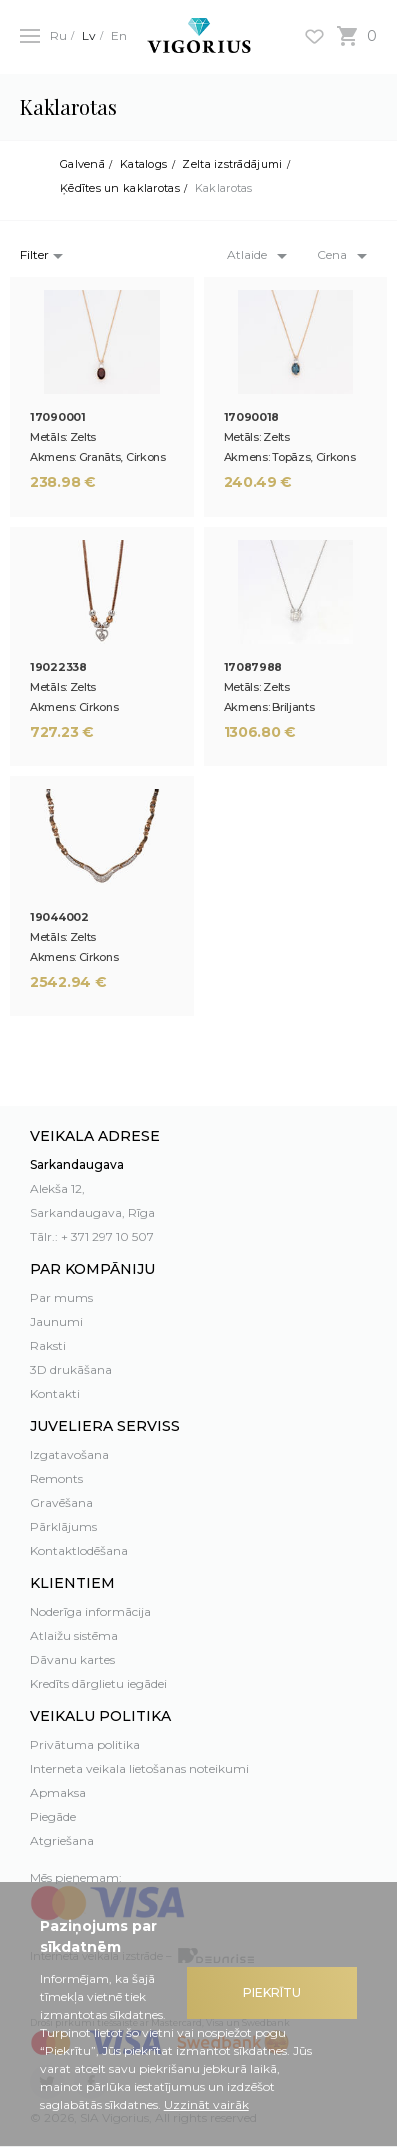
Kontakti (55, 1393)
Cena (332, 254)
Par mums (61, 1297)
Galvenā (82, 164)
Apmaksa (58, 1792)
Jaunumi (56, 1321)
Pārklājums (63, 1526)
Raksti (48, 1345)
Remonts (56, 1478)
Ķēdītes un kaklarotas (120, 188)
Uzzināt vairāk (206, 2104)
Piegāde (53, 1816)
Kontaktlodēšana (79, 1550)
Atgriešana (62, 1840)
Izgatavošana (69, 1454)
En (119, 35)
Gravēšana (61, 1502)
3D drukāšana (71, 1369)
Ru (58, 35)
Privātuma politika (85, 1744)
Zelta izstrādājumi (232, 164)
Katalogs (143, 164)
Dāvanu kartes (72, 1659)
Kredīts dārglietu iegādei (98, 1683)
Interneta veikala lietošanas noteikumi (139, 1768)
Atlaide (247, 254)
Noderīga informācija (90, 1611)
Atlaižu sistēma (74, 1635)
